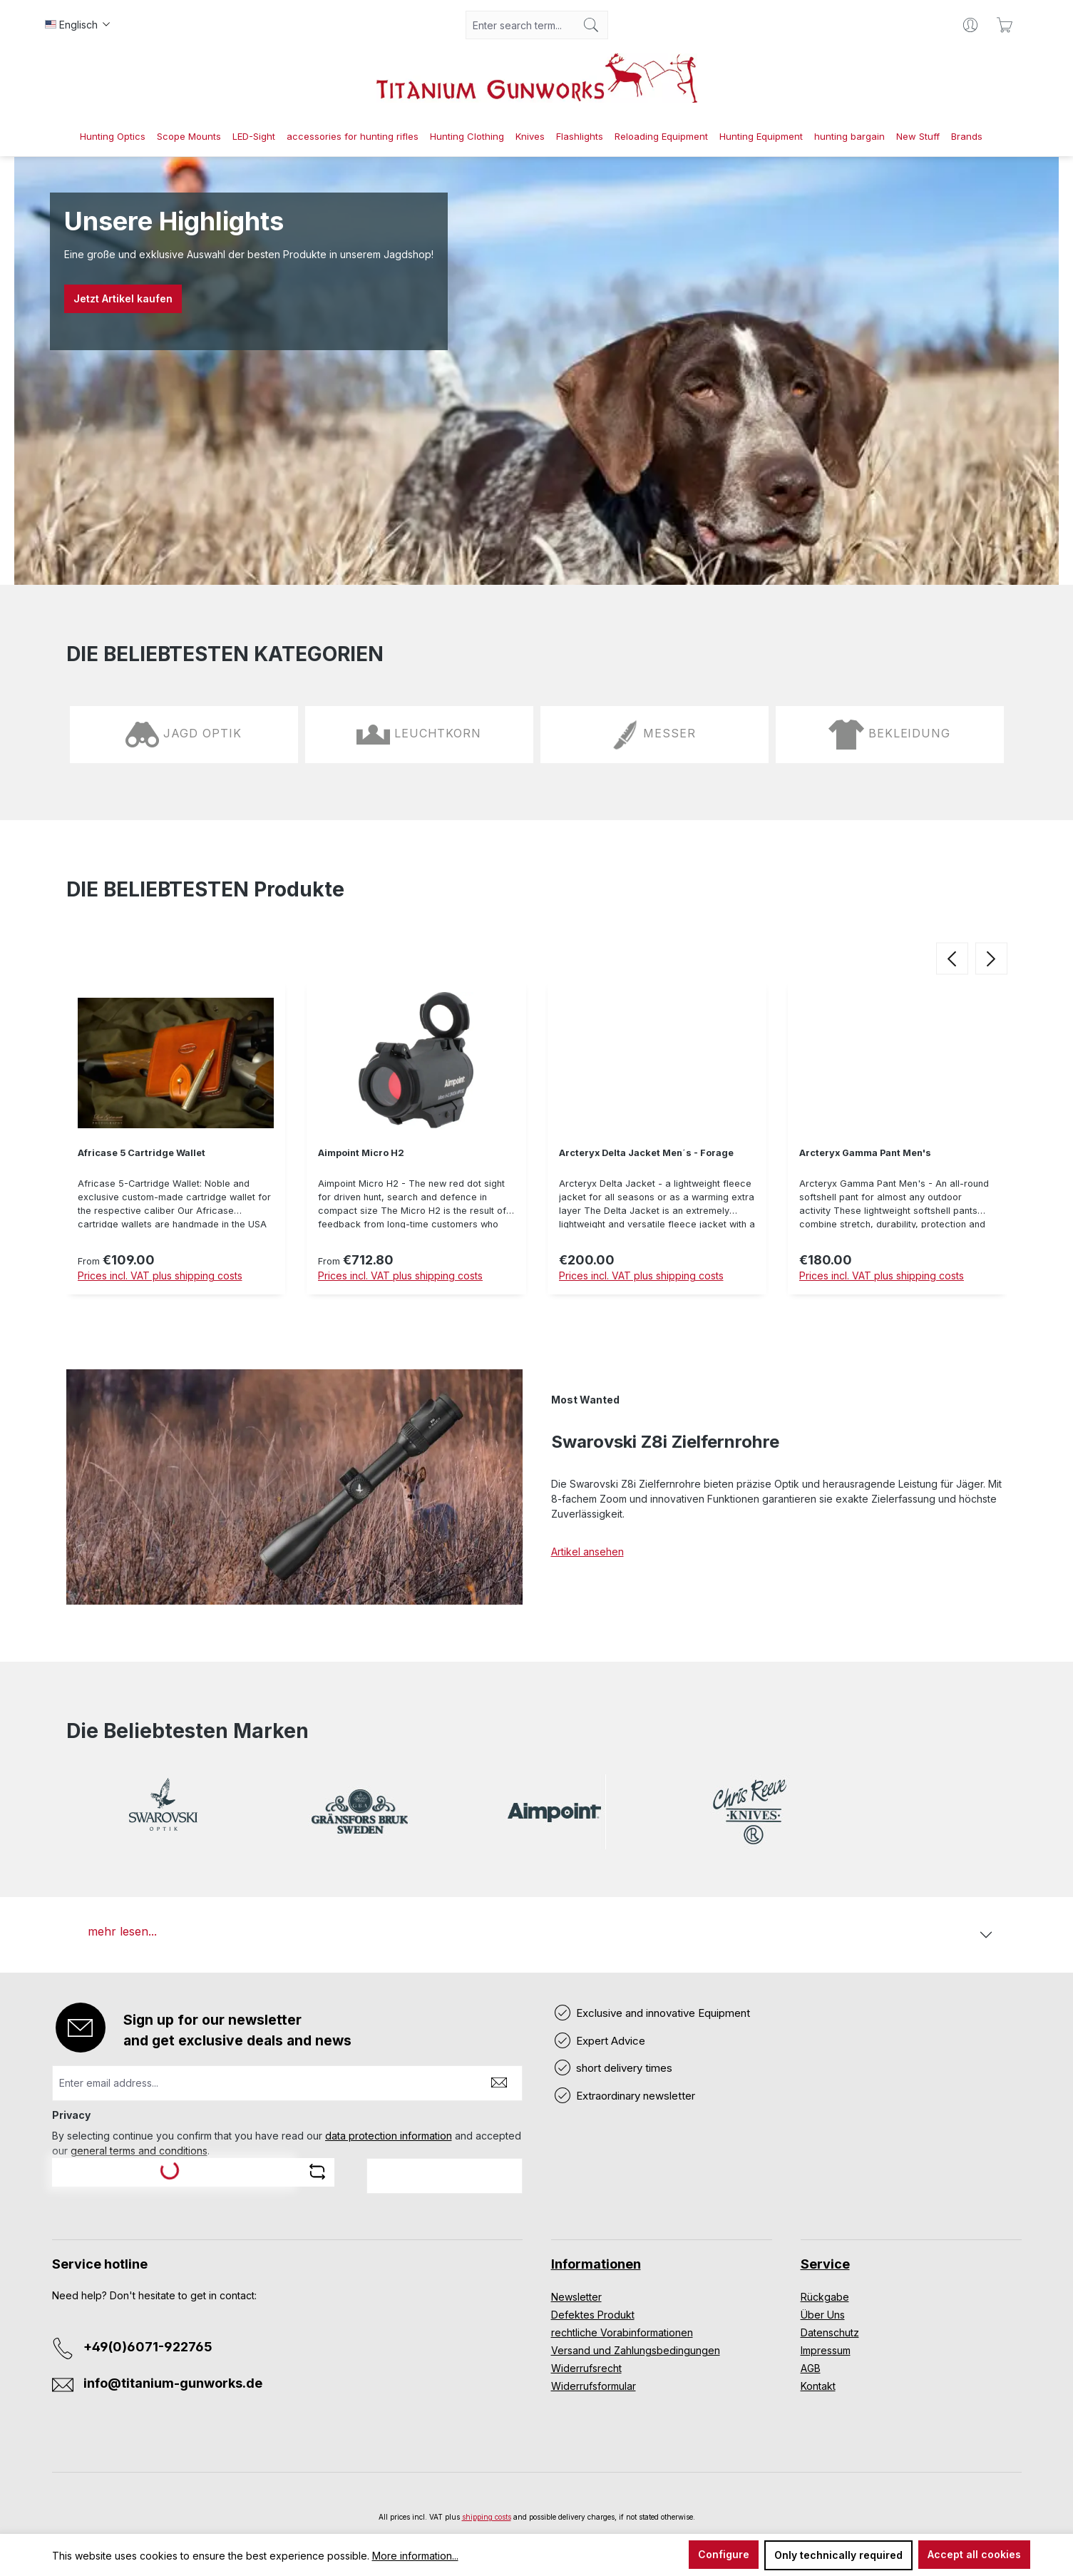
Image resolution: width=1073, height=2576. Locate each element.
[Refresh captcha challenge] (317, 2172)
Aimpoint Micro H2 (361, 1153)
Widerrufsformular (593, 2386)
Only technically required (838, 2555)
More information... (415, 2556)
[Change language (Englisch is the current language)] (78, 25)
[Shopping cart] (1004, 25)
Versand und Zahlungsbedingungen (635, 2350)
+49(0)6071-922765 (147, 2346)
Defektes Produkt (593, 2315)
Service (825, 2263)
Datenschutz (830, 2332)
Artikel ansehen (587, 1551)
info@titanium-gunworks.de (172, 2383)
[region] (536, 1141)
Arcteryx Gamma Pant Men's (865, 1153)
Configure (723, 2554)
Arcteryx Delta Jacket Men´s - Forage (646, 1153)
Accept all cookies (974, 2554)
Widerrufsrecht (586, 2368)
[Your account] (970, 25)
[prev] (952, 958)
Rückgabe (825, 2297)
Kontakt (818, 2386)
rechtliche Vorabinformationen (622, 2332)
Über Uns (823, 2315)
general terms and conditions (139, 2151)
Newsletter (576, 2297)
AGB (811, 2368)
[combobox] (520, 25)
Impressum (826, 2350)
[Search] (591, 25)
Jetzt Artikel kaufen (123, 298)
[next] (991, 958)
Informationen (596, 2263)
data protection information (388, 2136)
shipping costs (486, 2517)
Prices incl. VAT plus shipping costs (160, 1275)
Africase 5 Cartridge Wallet (141, 1153)
